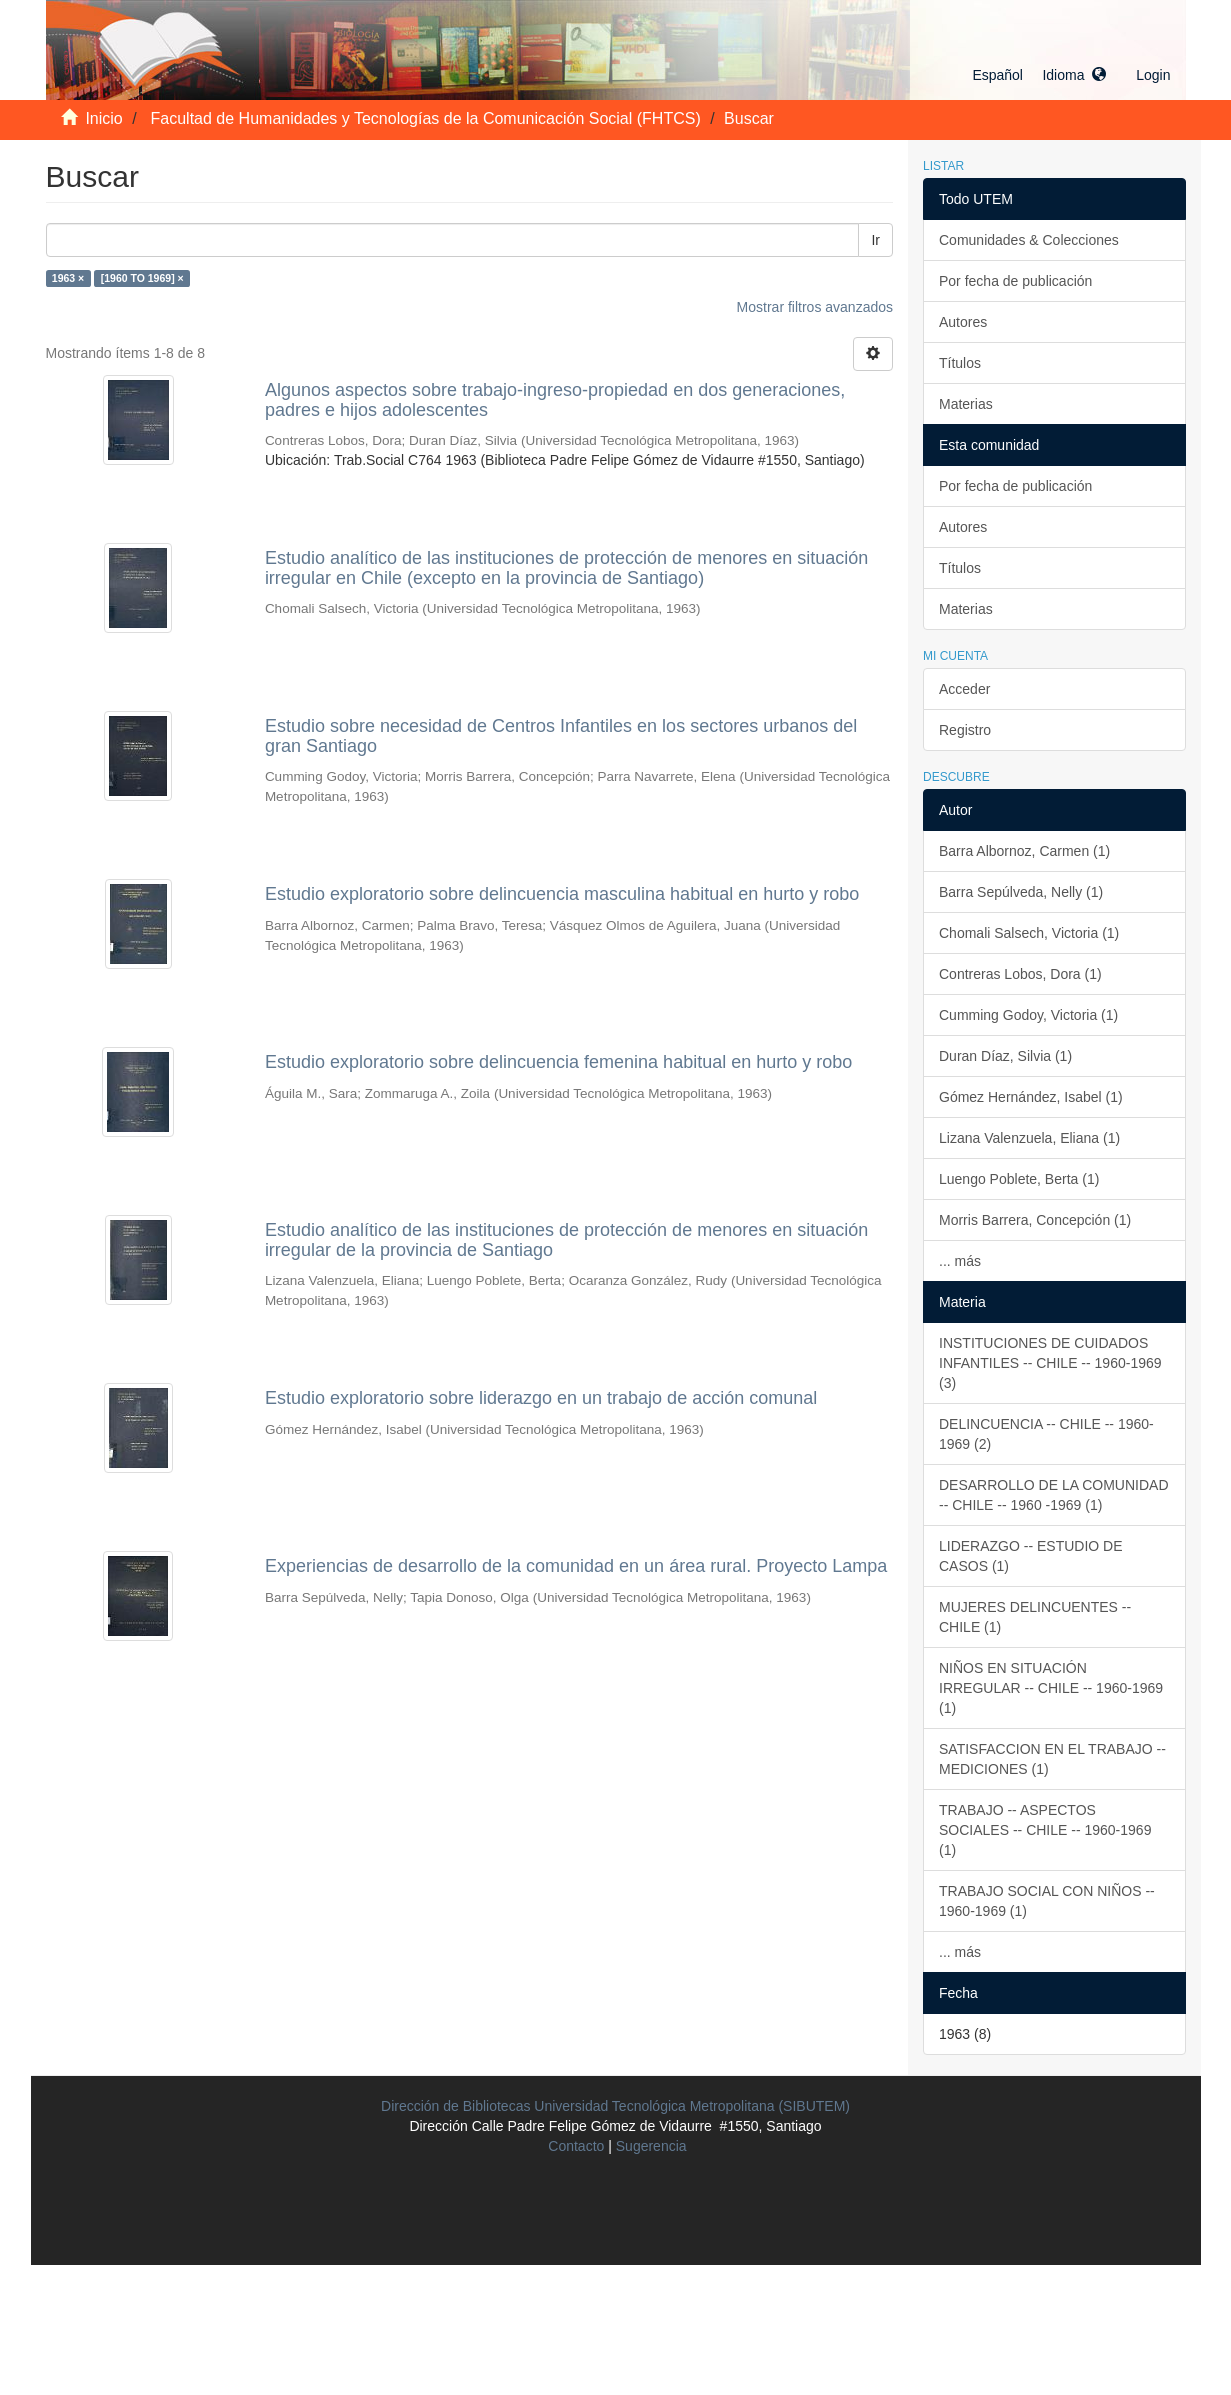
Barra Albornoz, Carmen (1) (1024, 851)
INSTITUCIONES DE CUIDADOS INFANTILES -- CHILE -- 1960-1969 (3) (1050, 1363)
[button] (1039, 75)
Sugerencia (651, 2146)
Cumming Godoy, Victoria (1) (1028, 1015)
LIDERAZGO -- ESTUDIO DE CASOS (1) (1031, 1556)
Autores (963, 322)
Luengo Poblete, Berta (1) (1019, 1179)
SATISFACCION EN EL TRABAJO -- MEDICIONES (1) (1052, 1759)
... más (960, 1261)
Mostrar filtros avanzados (815, 307)
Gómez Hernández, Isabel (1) (1031, 1097)
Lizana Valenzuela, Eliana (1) (1029, 1138)
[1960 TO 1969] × (142, 278)
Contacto (576, 2146)
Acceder (964, 689)
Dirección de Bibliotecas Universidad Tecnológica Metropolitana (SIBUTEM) (615, 2106)
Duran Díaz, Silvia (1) (1005, 1056)
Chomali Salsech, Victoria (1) (1029, 933)
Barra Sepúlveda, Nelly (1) (1021, 892)
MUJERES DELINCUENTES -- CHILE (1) (1035, 1617)
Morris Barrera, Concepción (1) (1035, 1220)
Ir (875, 240)
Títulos (960, 363)
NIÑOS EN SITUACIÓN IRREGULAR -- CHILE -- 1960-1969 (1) (1051, 1688)
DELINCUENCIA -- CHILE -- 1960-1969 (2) (1046, 1434)
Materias (966, 404)
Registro (965, 730)
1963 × (68, 278)
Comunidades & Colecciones (1029, 240)
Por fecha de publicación (1015, 281)
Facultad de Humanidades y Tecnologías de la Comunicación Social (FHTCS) (426, 118)
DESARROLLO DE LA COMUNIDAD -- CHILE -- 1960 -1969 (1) (1054, 1495)
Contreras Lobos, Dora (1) (1020, 974)
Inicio (103, 118)
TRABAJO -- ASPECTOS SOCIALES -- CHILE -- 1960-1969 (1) (1045, 1830)
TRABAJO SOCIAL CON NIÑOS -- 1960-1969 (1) (1047, 1901)
